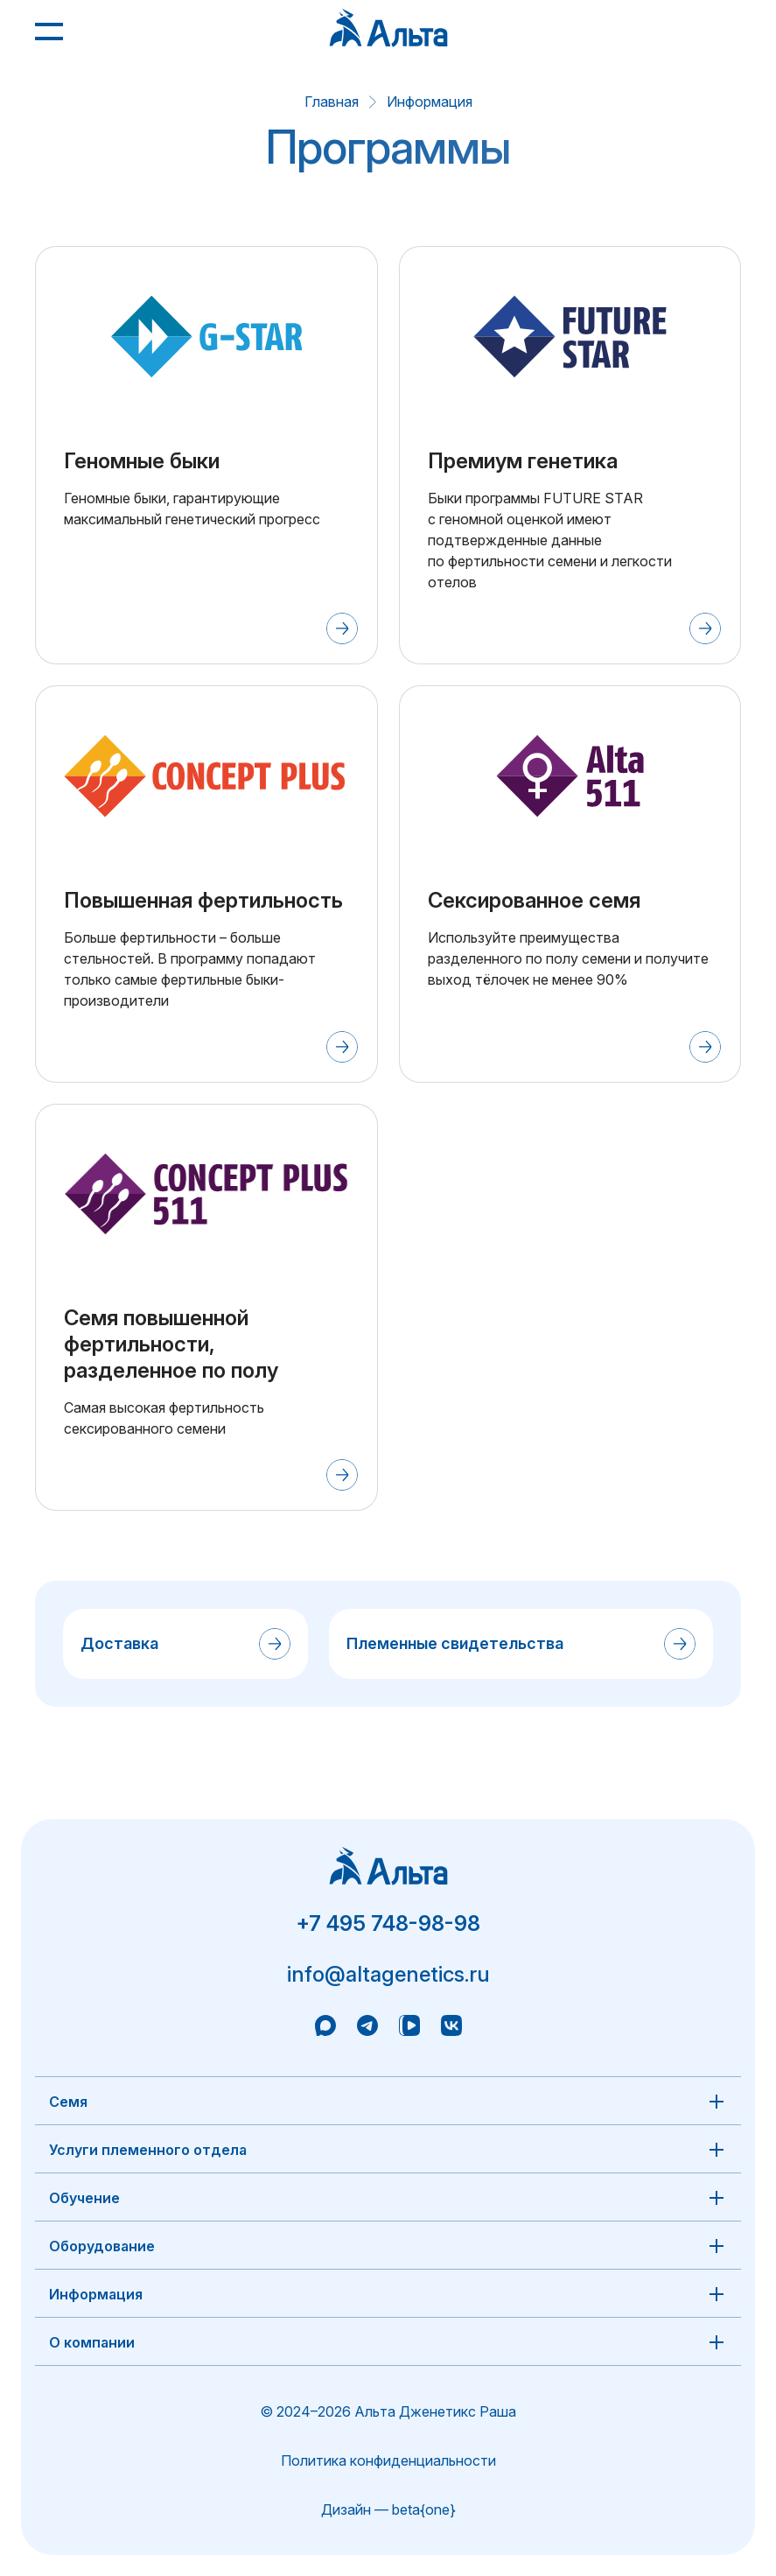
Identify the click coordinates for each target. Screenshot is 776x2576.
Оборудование (102, 2246)
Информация (429, 101)
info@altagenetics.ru (388, 1974)
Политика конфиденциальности (388, 2460)
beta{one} (424, 2509)
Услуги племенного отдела (148, 2149)
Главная (331, 101)
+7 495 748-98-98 (388, 1923)
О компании (92, 2342)
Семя (68, 2101)
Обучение (84, 2198)
